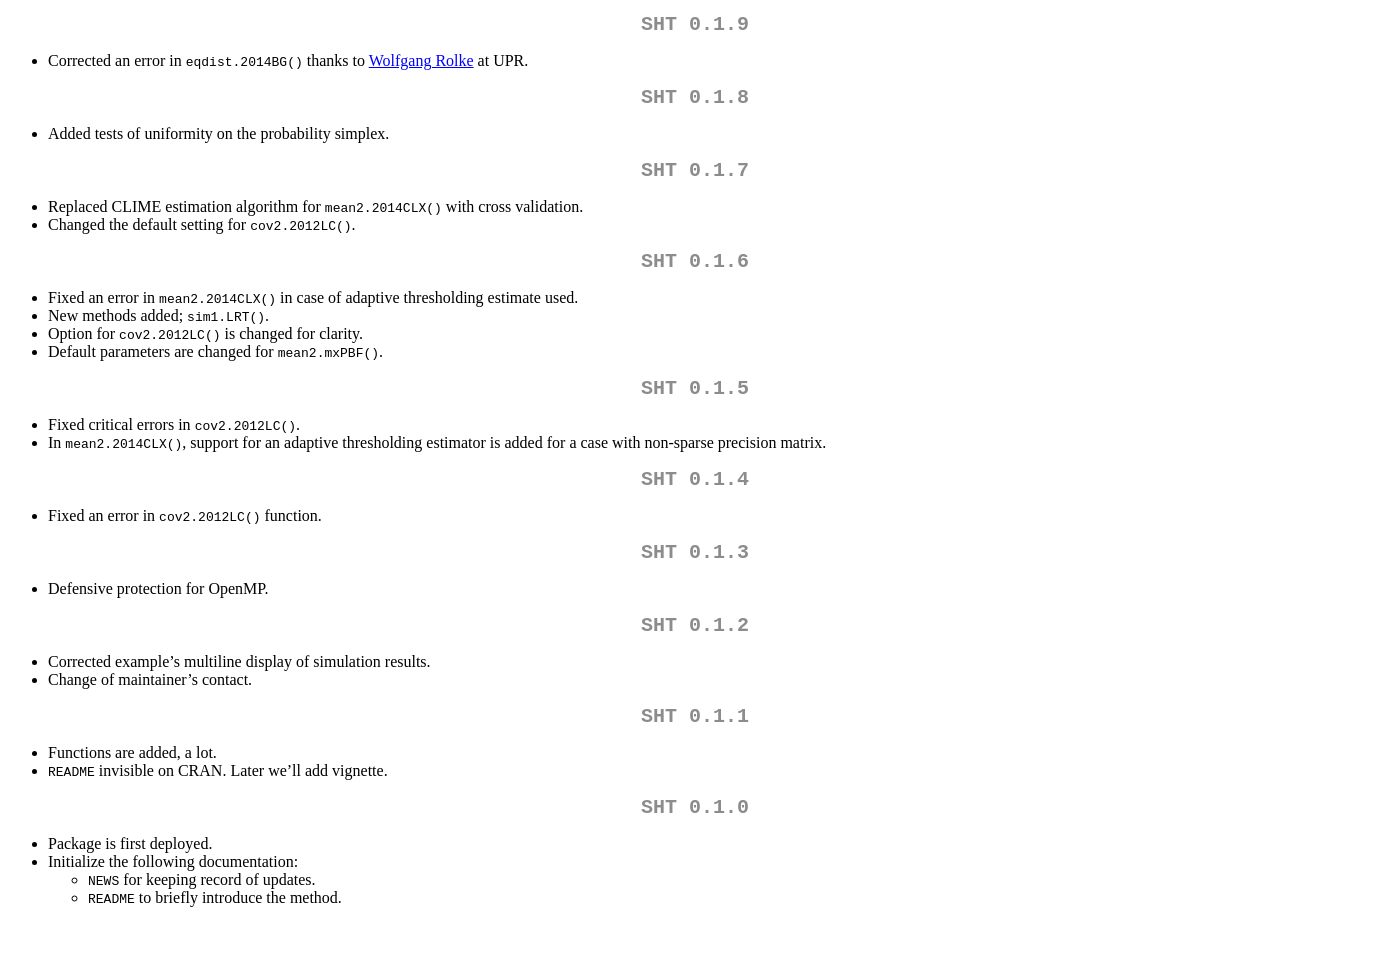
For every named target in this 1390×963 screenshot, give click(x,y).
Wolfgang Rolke (421, 64)
